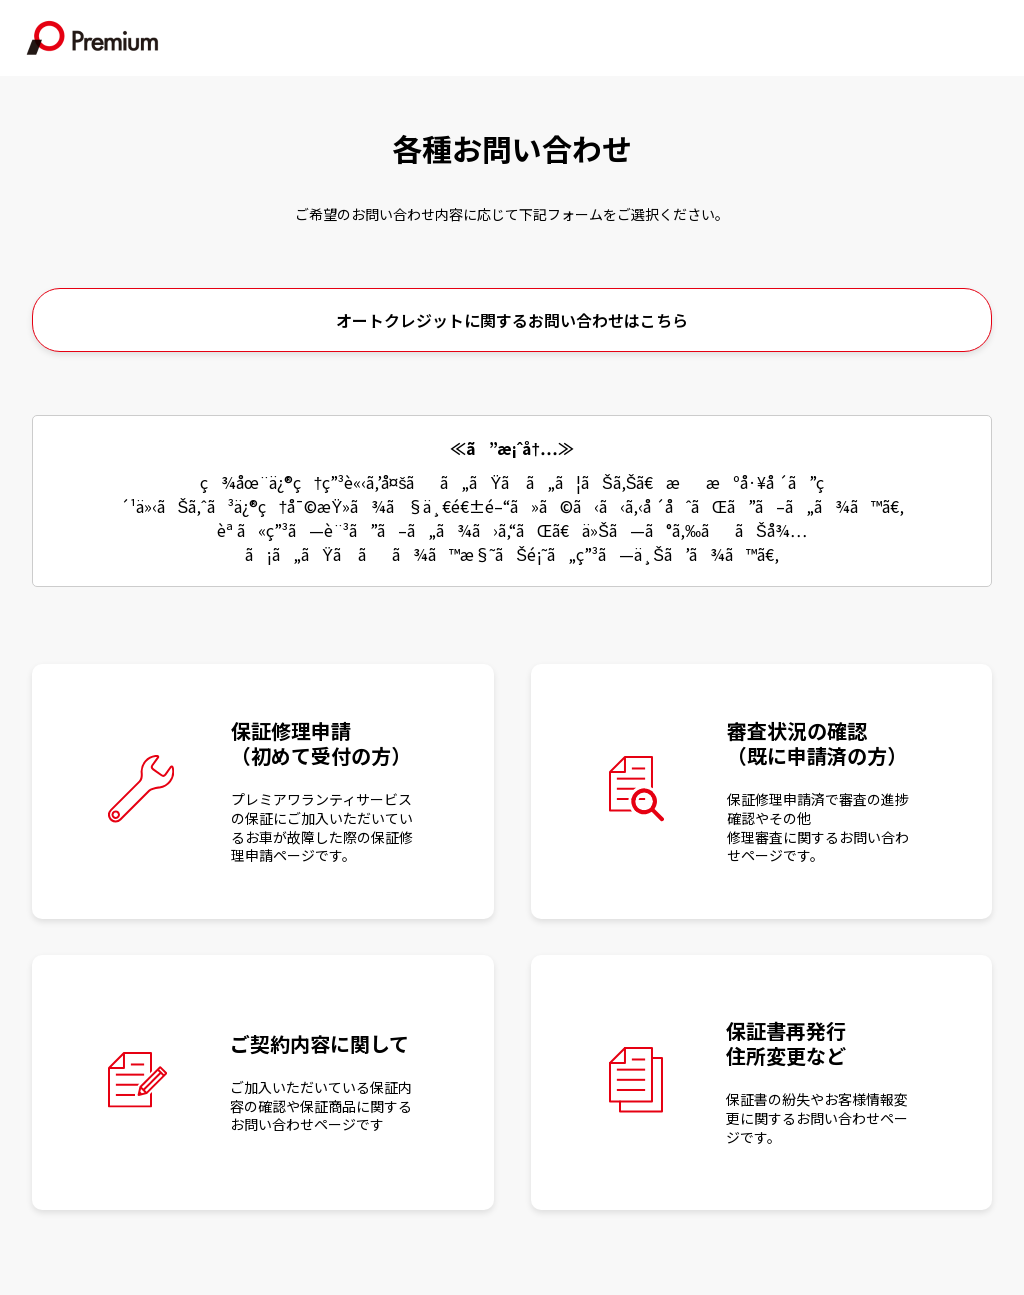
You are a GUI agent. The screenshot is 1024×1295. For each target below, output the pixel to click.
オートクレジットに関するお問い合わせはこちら (512, 320)
